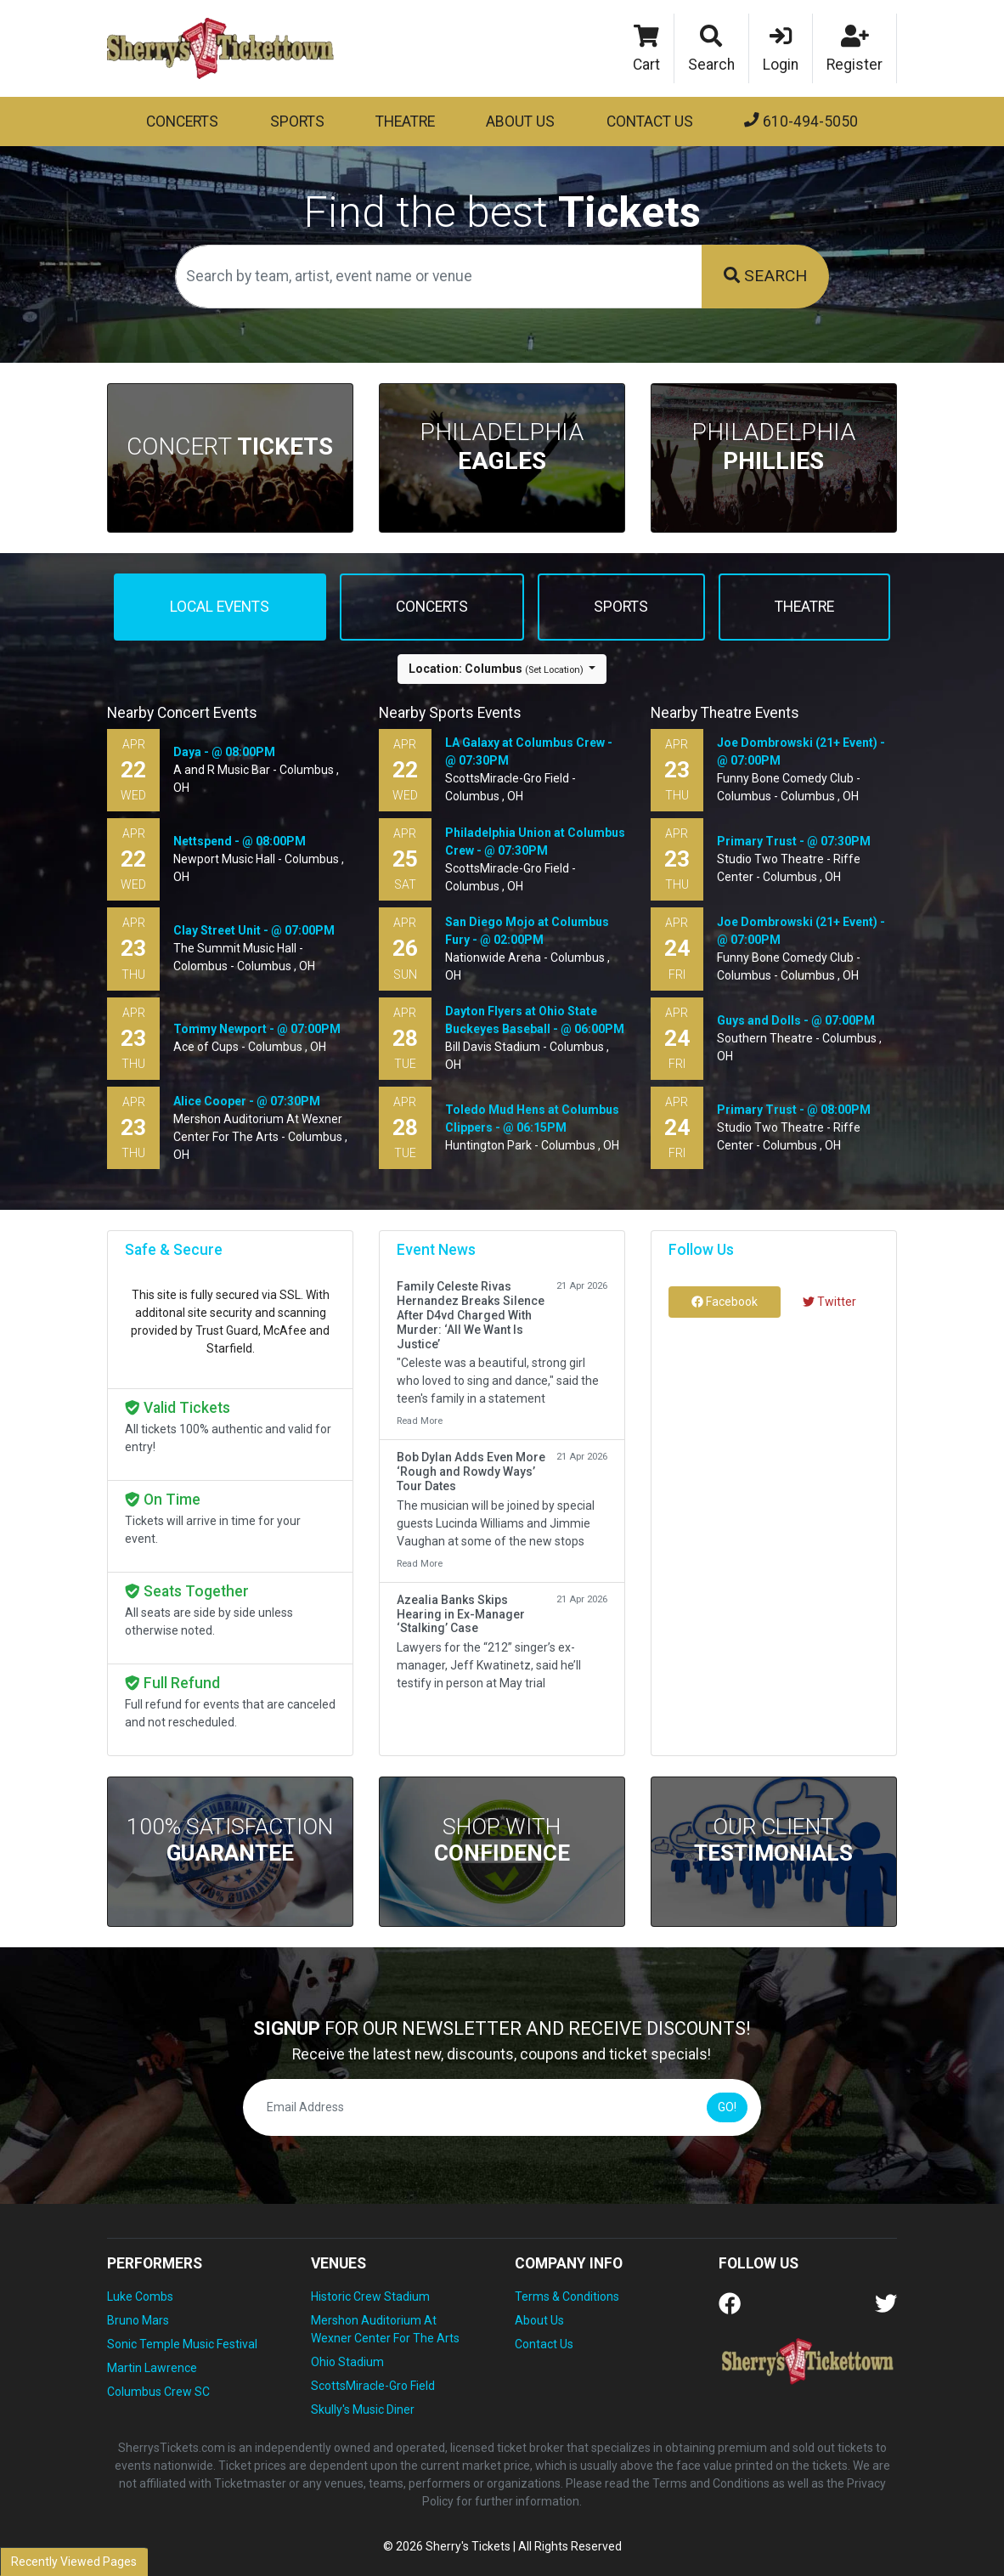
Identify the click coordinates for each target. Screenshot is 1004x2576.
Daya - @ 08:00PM (224, 752)
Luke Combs (140, 2296)
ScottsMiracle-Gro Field (373, 2385)
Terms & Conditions (567, 2296)
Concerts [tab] (432, 606)
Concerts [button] (182, 121)
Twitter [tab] (829, 1301)
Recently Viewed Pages (74, 2561)
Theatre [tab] (804, 606)
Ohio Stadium (347, 2362)
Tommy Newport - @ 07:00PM (257, 1029)
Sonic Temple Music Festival (182, 2344)
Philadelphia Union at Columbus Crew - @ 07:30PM (535, 841)
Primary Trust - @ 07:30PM (794, 841)
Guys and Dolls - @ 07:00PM (796, 1020)
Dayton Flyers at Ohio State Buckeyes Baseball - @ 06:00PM (534, 1020)
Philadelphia (502, 446)
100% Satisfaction (230, 1840)
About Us (520, 121)
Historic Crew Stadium (370, 2296)
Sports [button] (297, 121)
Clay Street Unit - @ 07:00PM (254, 930)
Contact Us (649, 121)
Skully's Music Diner (363, 2409)
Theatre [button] (405, 121)
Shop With (502, 1840)
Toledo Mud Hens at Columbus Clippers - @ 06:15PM (532, 1118)
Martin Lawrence (152, 2368)
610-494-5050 (801, 121)
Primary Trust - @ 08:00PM (794, 1109)
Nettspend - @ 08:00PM (239, 841)
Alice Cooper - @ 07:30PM (246, 1101)
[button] (711, 48)
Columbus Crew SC (158, 2391)
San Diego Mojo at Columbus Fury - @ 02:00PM (527, 930)
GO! (727, 2107)
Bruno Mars (138, 2320)
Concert (230, 446)
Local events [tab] (219, 606)
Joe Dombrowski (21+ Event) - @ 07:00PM (801, 751)
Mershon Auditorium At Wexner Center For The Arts (385, 2329)
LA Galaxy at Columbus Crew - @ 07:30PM (528, 751)
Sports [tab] (621, 606)
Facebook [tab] (724, 1301)
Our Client (773, 1840)
